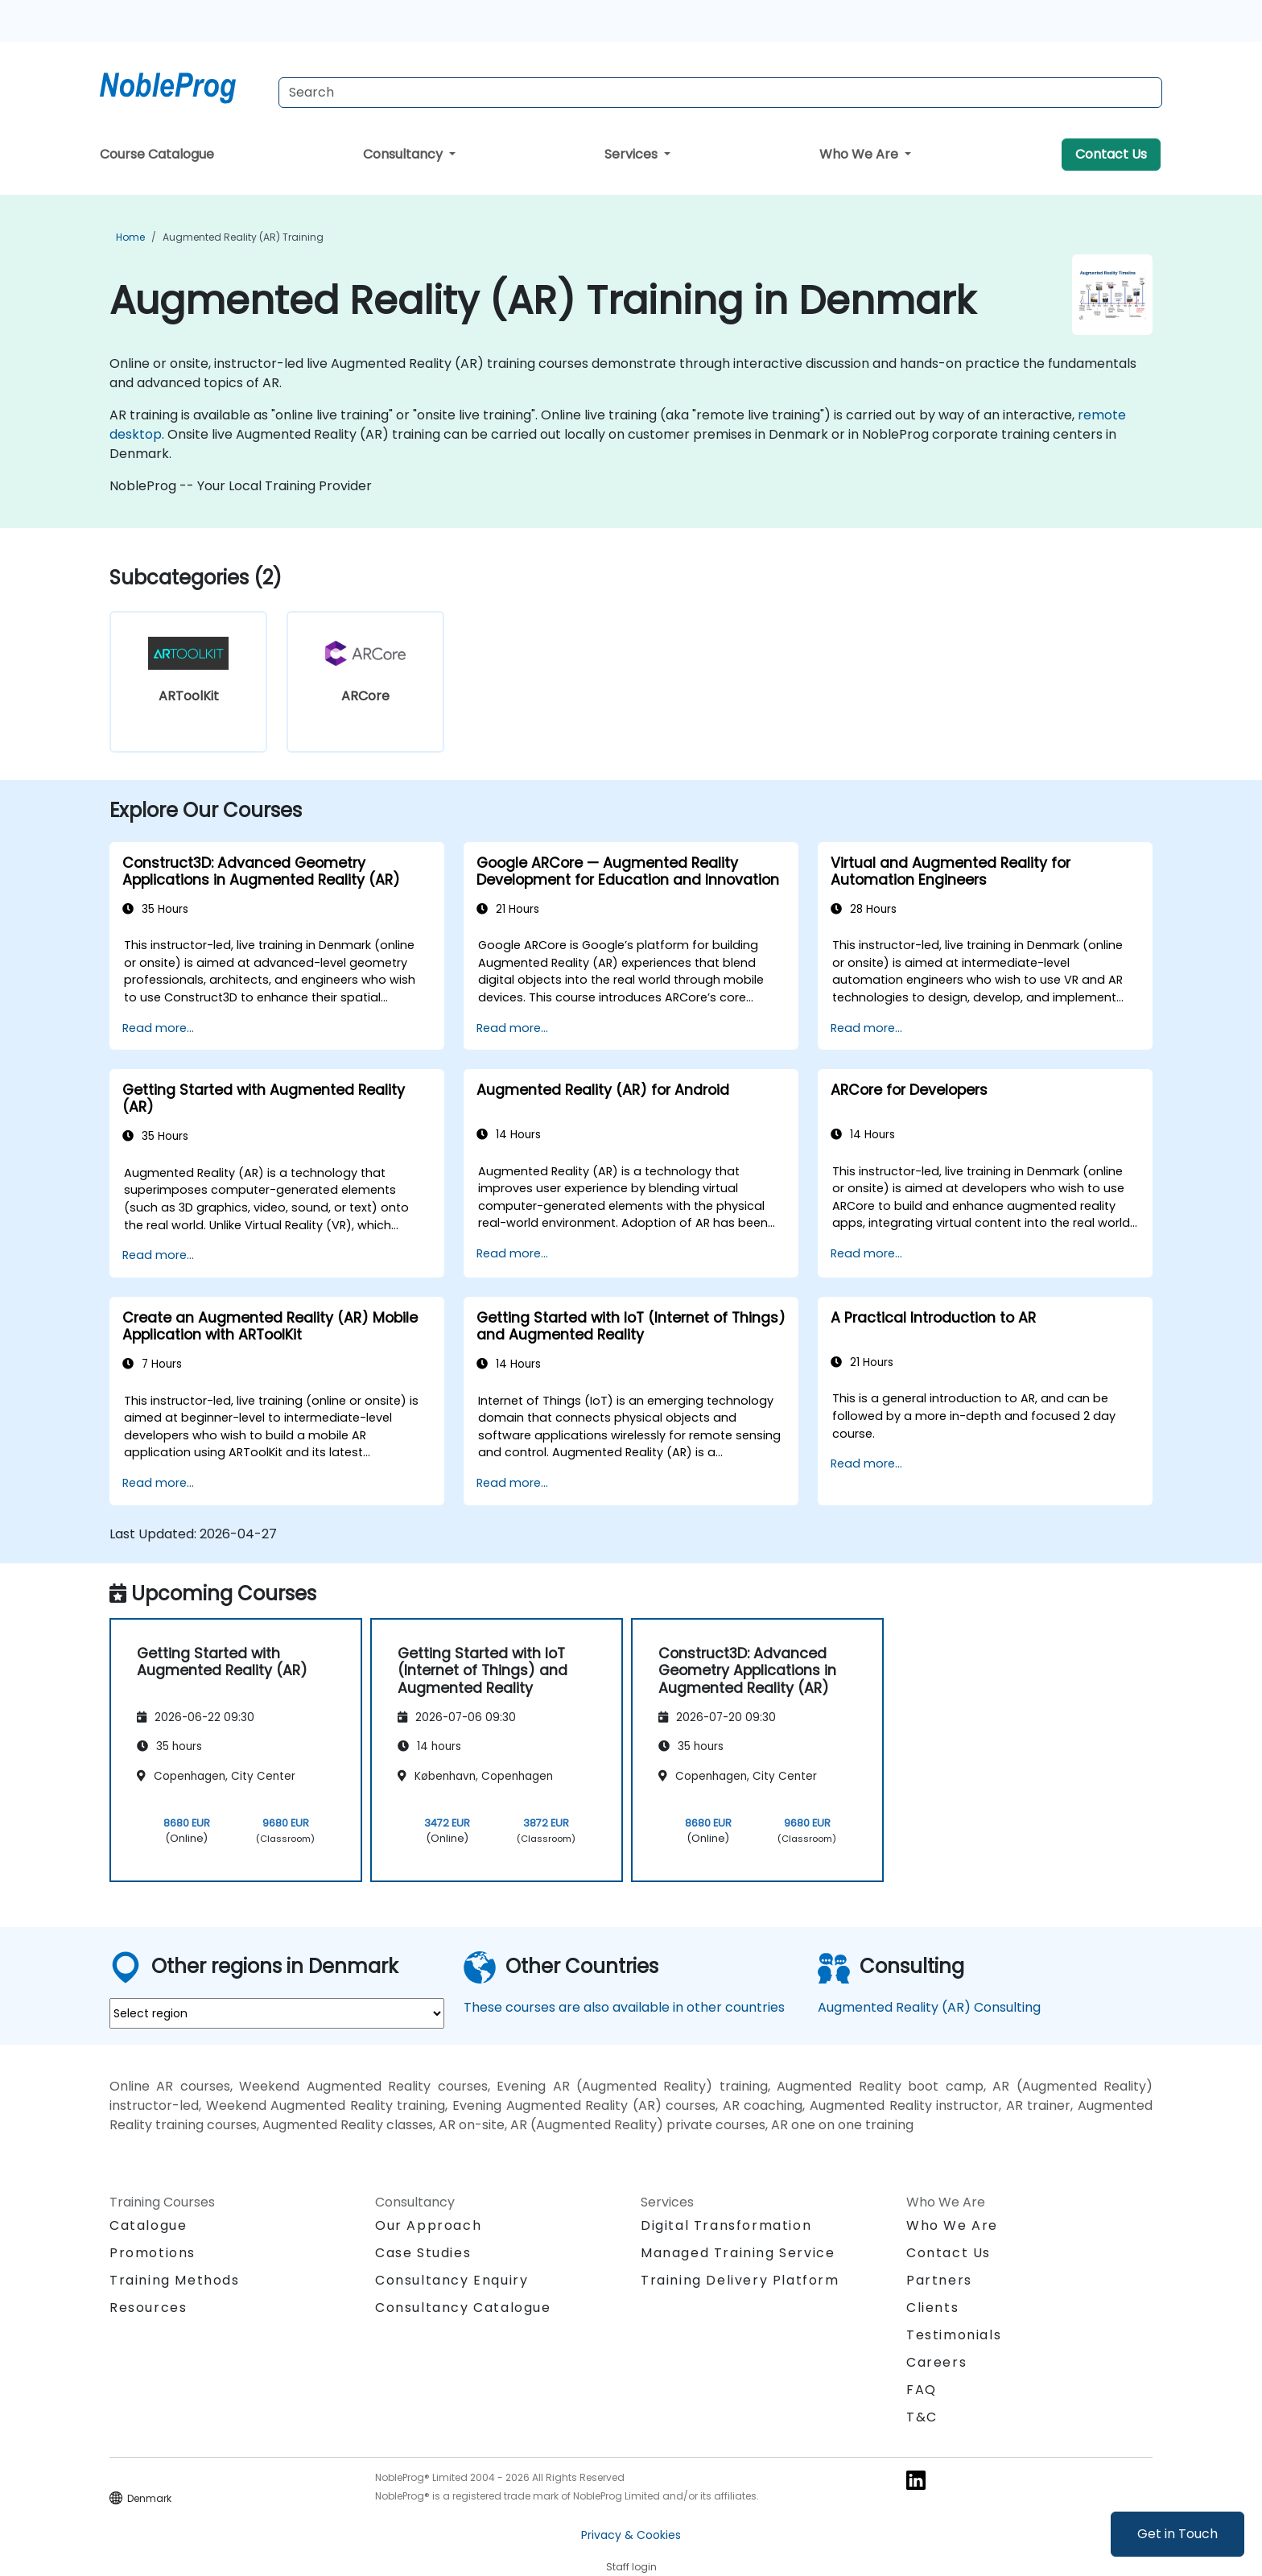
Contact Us (1111, 154)
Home (130, 237)
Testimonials (953, 2335)
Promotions (152, 2253)
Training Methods (174, 2280)
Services (632, 154)
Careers (936, 2362)
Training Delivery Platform (740, 2280)
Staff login (631, 2567)
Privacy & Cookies (631, 2535)
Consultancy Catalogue (463, 2307)
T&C (922, 2417)
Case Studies (423, 2253)
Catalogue (148, 2225)
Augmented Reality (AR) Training (243, 237)
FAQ (921, 2389)
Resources (148, 2307)
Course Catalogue (157, 154)
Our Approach (428, 2225)
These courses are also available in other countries (624, 2007)
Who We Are (860, 154)
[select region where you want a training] (276, 2013)
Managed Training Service (738, 2253)
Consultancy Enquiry (451, 2280)
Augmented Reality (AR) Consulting (929, 2007)
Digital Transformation (726, 2225)
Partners (939, 2280)
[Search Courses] (720, 92)
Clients (932, 2307)
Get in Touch (1177, 2533)
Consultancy (404, 154)
